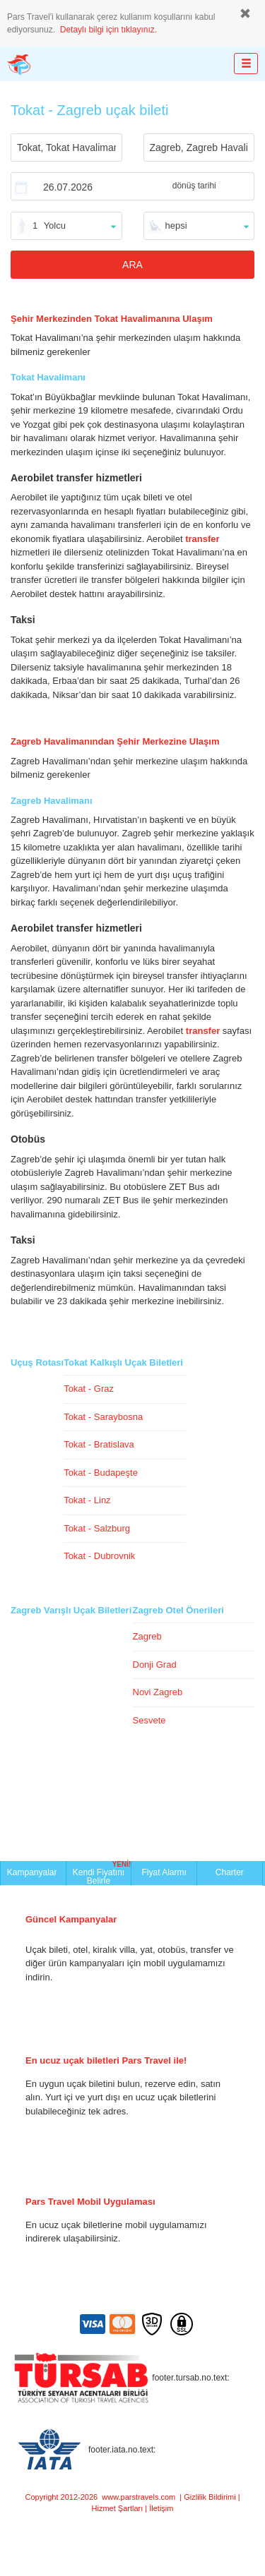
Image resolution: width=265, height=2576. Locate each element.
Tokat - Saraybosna (103, 1417)
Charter (230, 1872)
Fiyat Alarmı (164, 1872)
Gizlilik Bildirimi (209, 2497)
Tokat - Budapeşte (101, 1472)
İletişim (161, 2508)
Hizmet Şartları (117, 2508)
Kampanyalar (33, 1872)
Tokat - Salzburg (97, 1528)
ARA (132, 264)
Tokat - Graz (89, 1388)
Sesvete (149, 1720)
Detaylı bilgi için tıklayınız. (108, 30)
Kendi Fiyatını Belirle (102, 1873)
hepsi (176, 225)
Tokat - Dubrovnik (99, 1556)
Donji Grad (155, 1664)
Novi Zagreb (158, 1692)
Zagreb (147, 1636)
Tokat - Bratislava (99, 1444)
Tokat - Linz (87, 1500)
